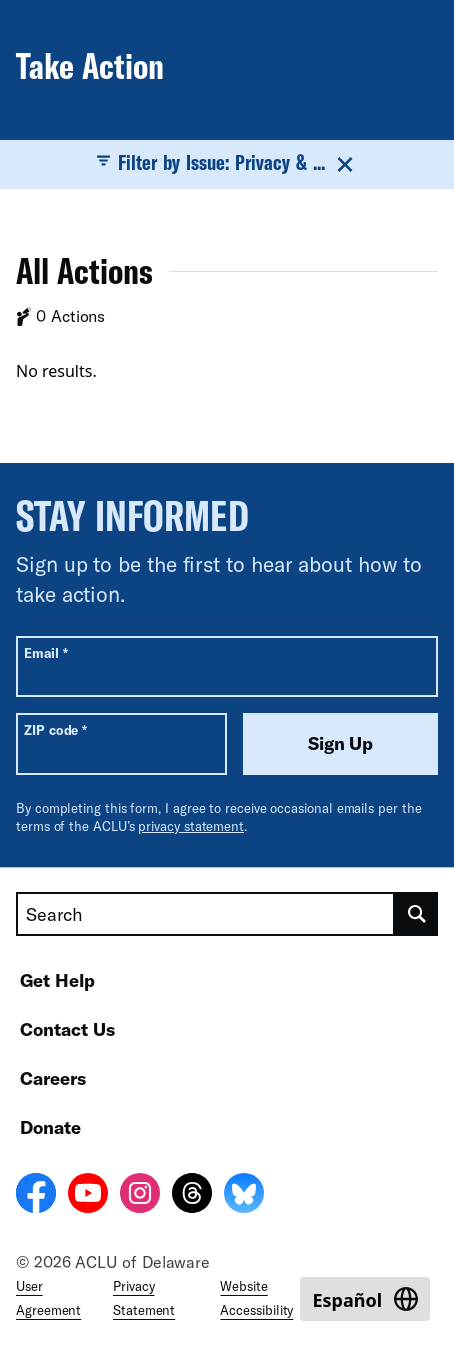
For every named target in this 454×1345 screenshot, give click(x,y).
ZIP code (55, 729)
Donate (50, 1127)
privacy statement (191, 826)
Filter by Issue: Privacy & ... (227, 163)
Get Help (57, 980)
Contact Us (67, 1029)
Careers (53, 1078)
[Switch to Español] (365, 1299)
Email (45, 652)
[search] (416, 914)
